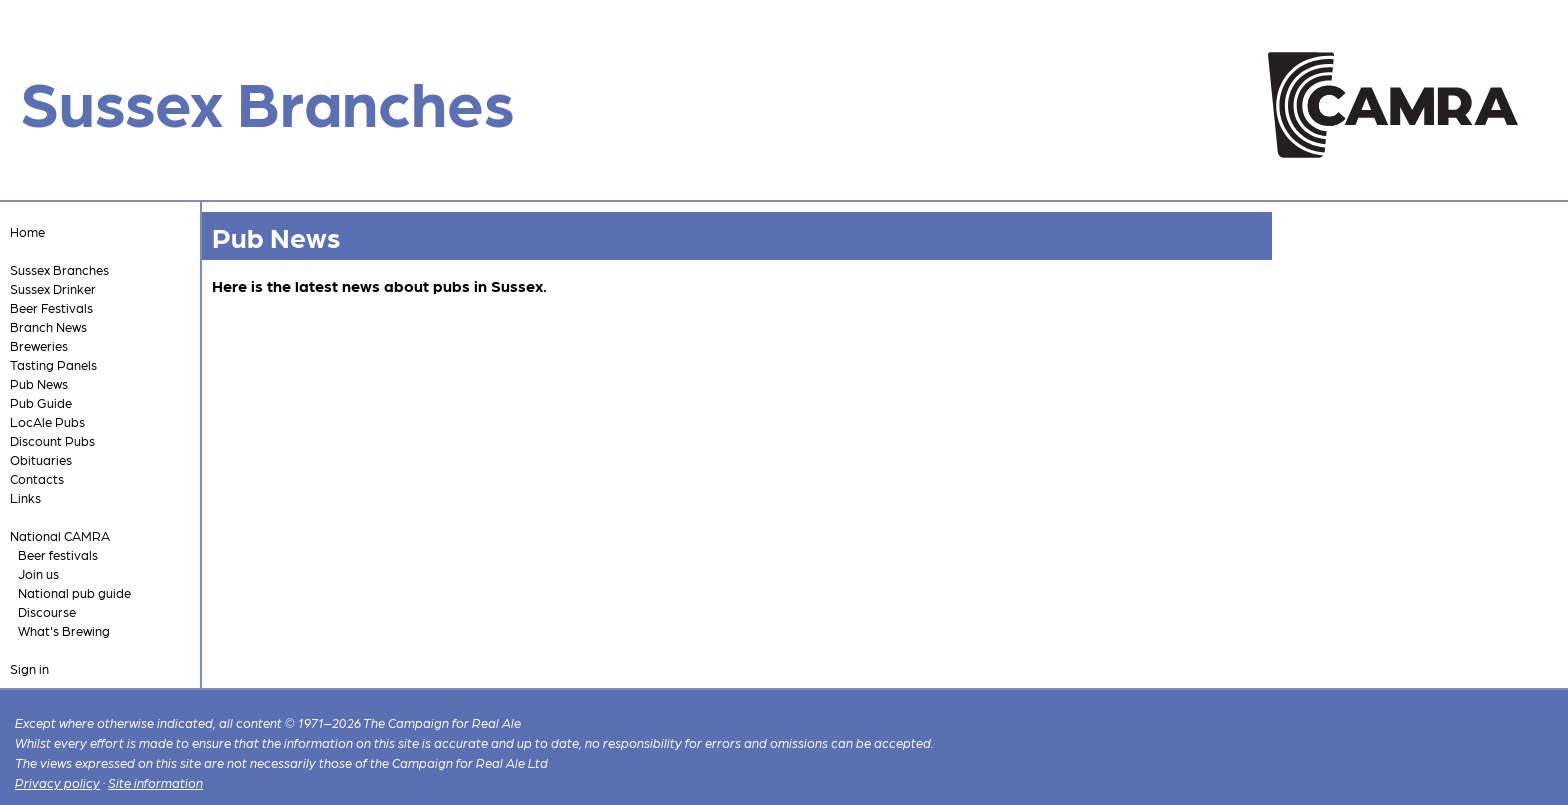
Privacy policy (57, 782)
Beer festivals (58, 554)
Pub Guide (41, 402)
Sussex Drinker (53, 288)
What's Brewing (64, 630)
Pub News (39, 383)
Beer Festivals (51, 307)
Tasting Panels (53, 364)
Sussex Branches (59, 269)
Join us (38, 573)
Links (25, 497)
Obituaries (41, 459)
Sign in (29, 668)
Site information (155, 782)
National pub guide (74, 592)
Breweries (39, 345)
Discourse (47, 611)
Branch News (48, 326)
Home (27, 231)
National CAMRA (60, 535)
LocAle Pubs (47, 421)
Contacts (37, 478)
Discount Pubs (52, 440)
